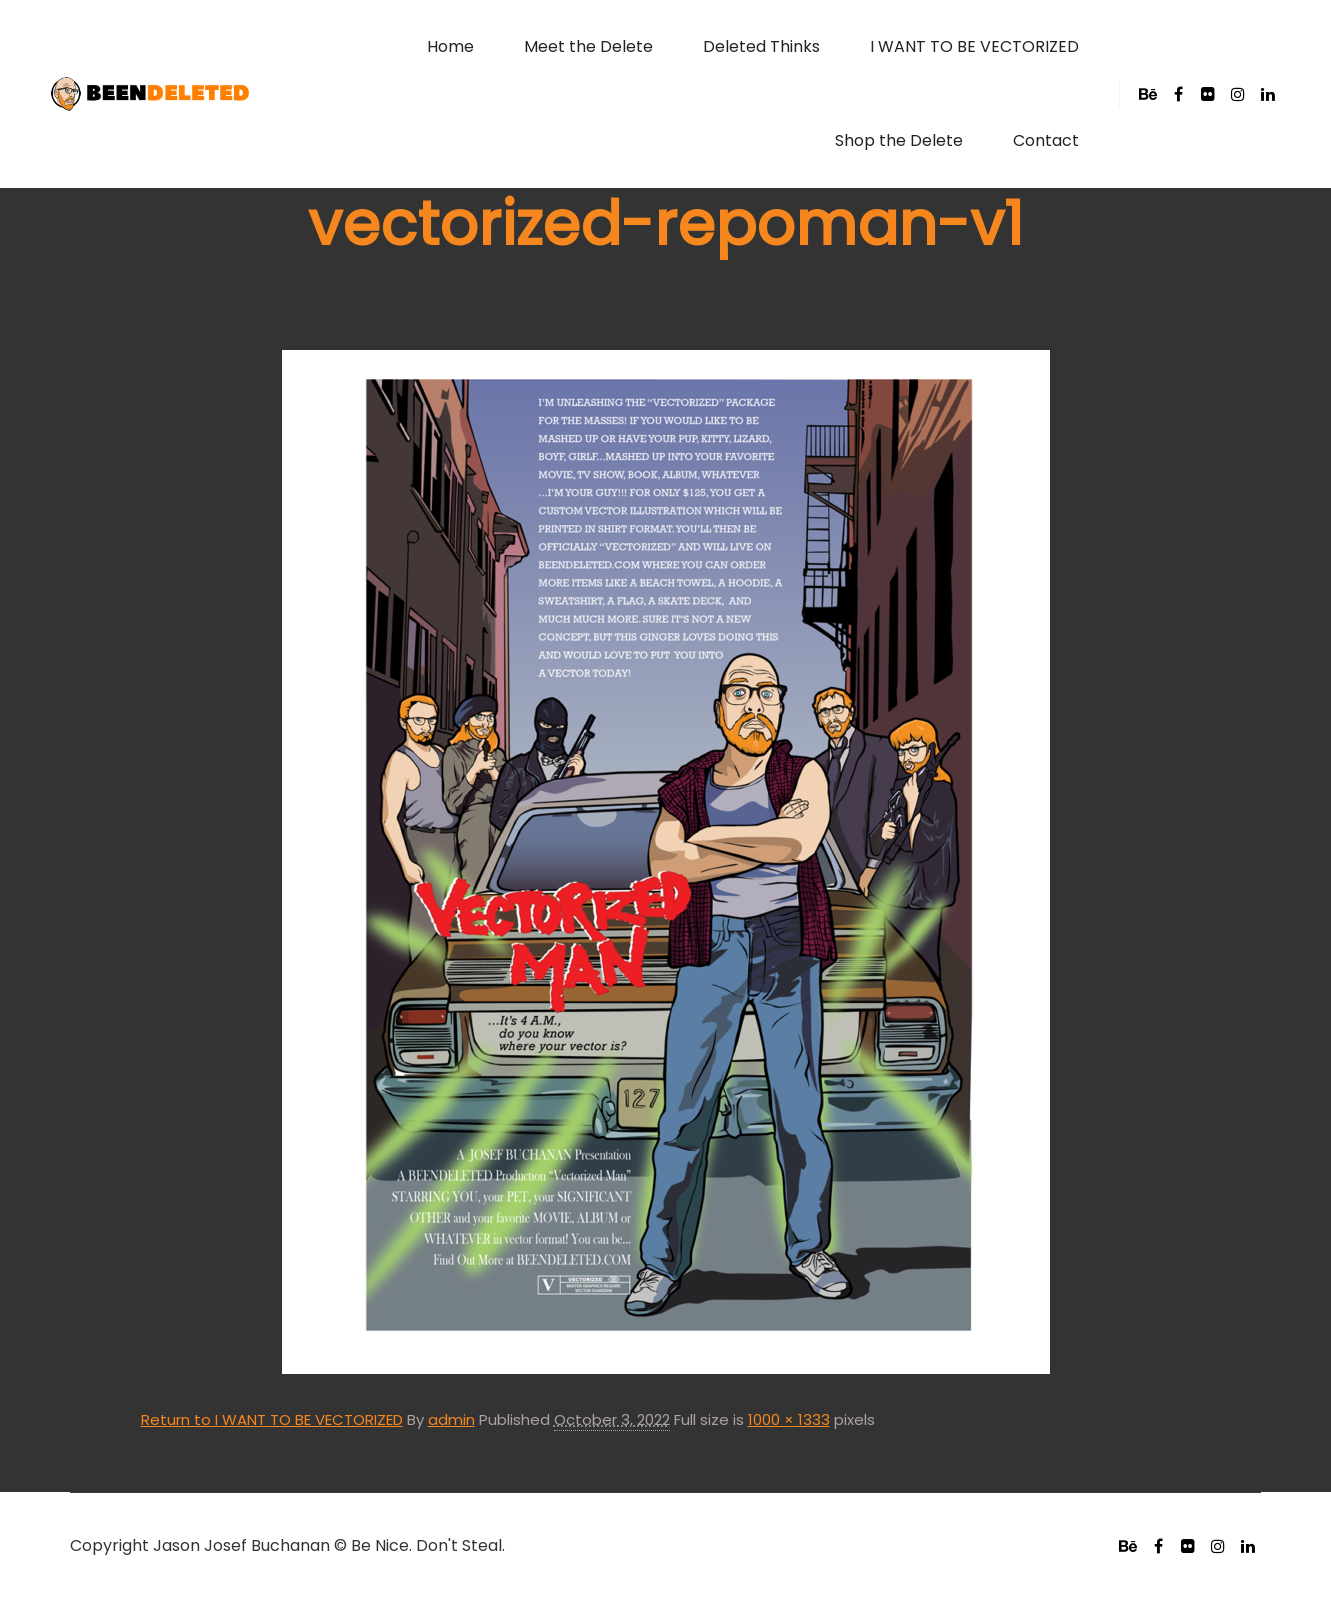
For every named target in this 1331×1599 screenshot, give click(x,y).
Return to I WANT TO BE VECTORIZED (272, 1419)
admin (451, 1419)
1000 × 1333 (789, 1419)
